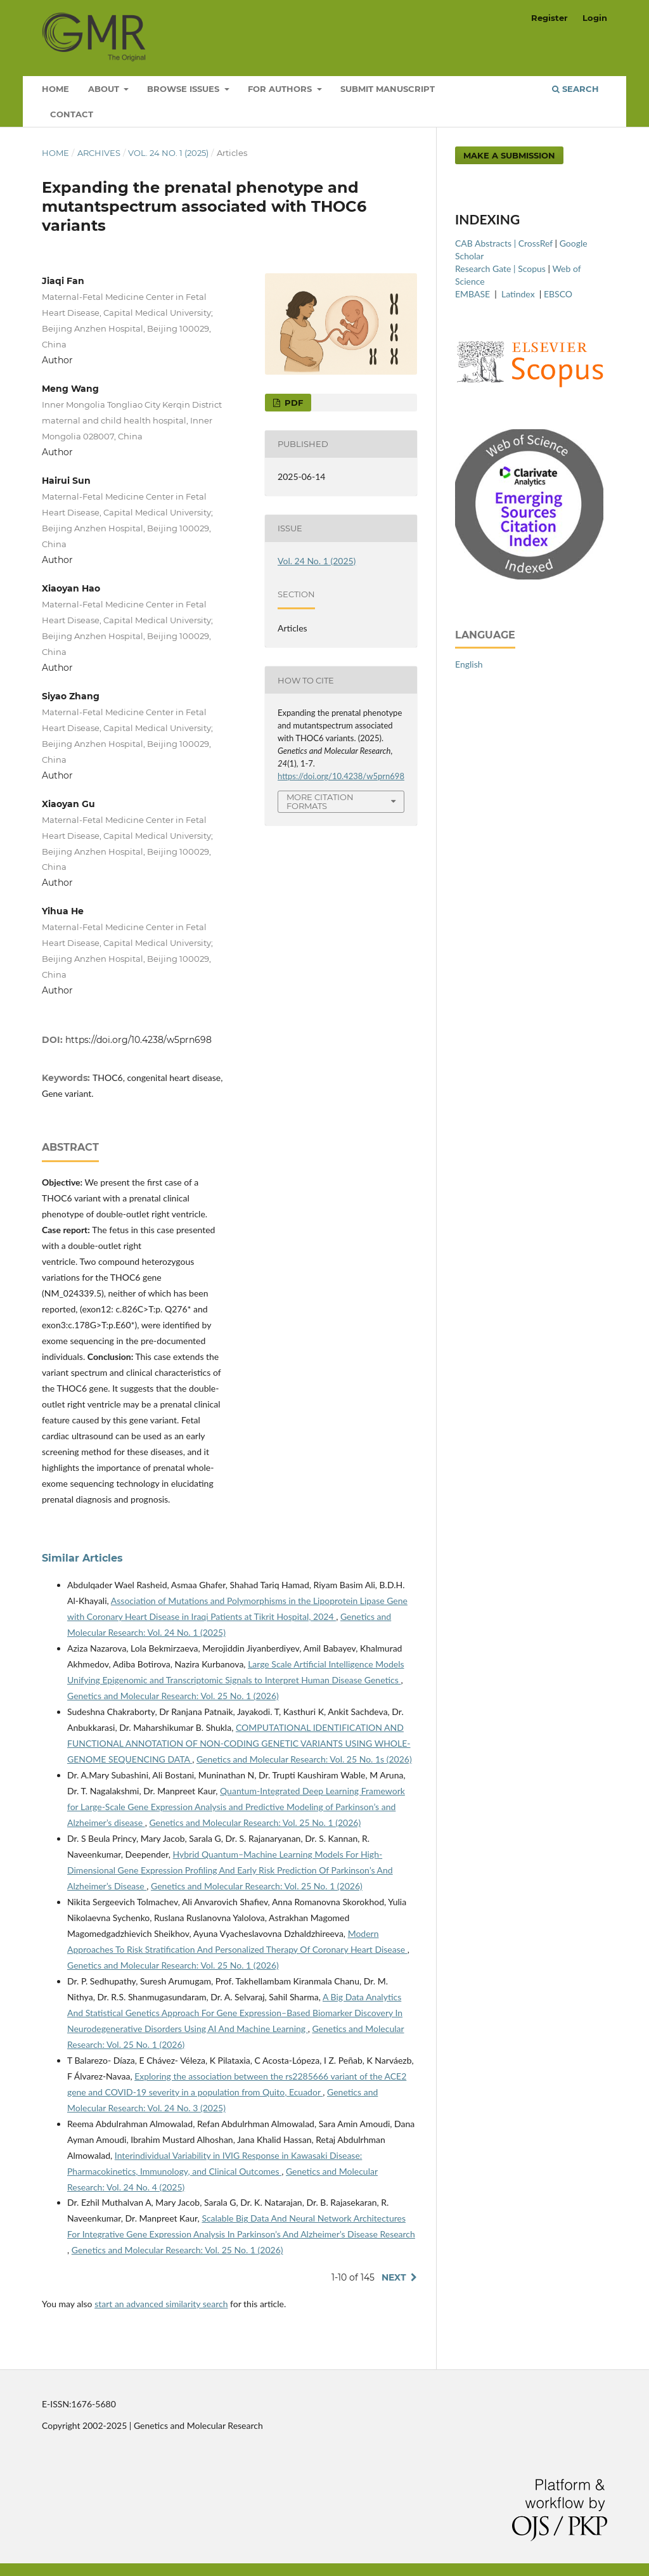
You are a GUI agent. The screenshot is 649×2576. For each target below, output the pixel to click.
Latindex (519, 293)
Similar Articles (82, 1558)
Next (394, 2277)
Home (55, 89)
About (105, 89)
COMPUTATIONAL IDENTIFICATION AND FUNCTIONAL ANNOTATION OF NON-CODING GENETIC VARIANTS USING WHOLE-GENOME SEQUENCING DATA (239, 1743)
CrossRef (535, 243)
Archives (98, 153)
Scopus (532, 268)
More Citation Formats (320, 802)
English (469, 664)
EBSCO (558, 293)
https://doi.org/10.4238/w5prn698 (138, 1039)
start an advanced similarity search (161, 2303)
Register (549, 18)
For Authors (281, 89)
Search (575, 89)
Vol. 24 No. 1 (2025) (168, 153)
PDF (292, 403)
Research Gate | (486, 268)
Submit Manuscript (387, 89)
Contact (71, 114)
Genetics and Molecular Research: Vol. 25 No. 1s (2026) (304, 1759)
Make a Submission (509, 155)
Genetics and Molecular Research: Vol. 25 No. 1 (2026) (173, 1695)
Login (594, 18)
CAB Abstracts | (486, 243)
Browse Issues (184, 89)
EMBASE (473, 293)
